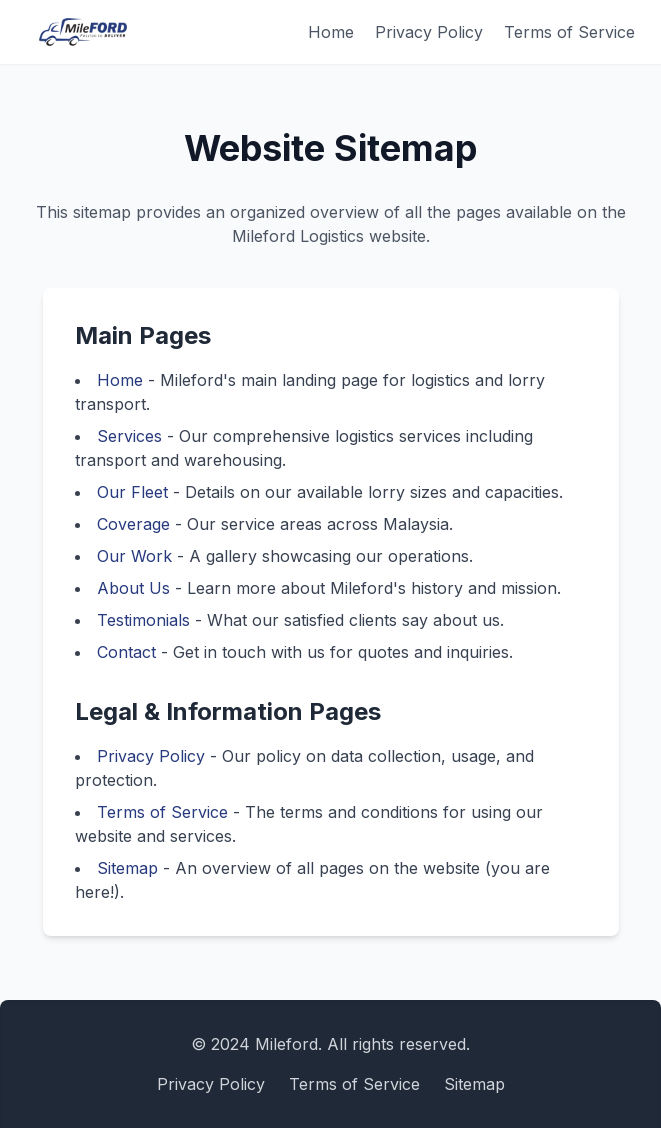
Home (331, 32)
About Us (133, 588)
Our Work (134, 556)
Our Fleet (132, 492)
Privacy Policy (429, 32)
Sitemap (127, 868)
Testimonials (143, 620)
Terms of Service (569, 32)
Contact (126, 652)
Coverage (133, 524)
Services (129, 436)
